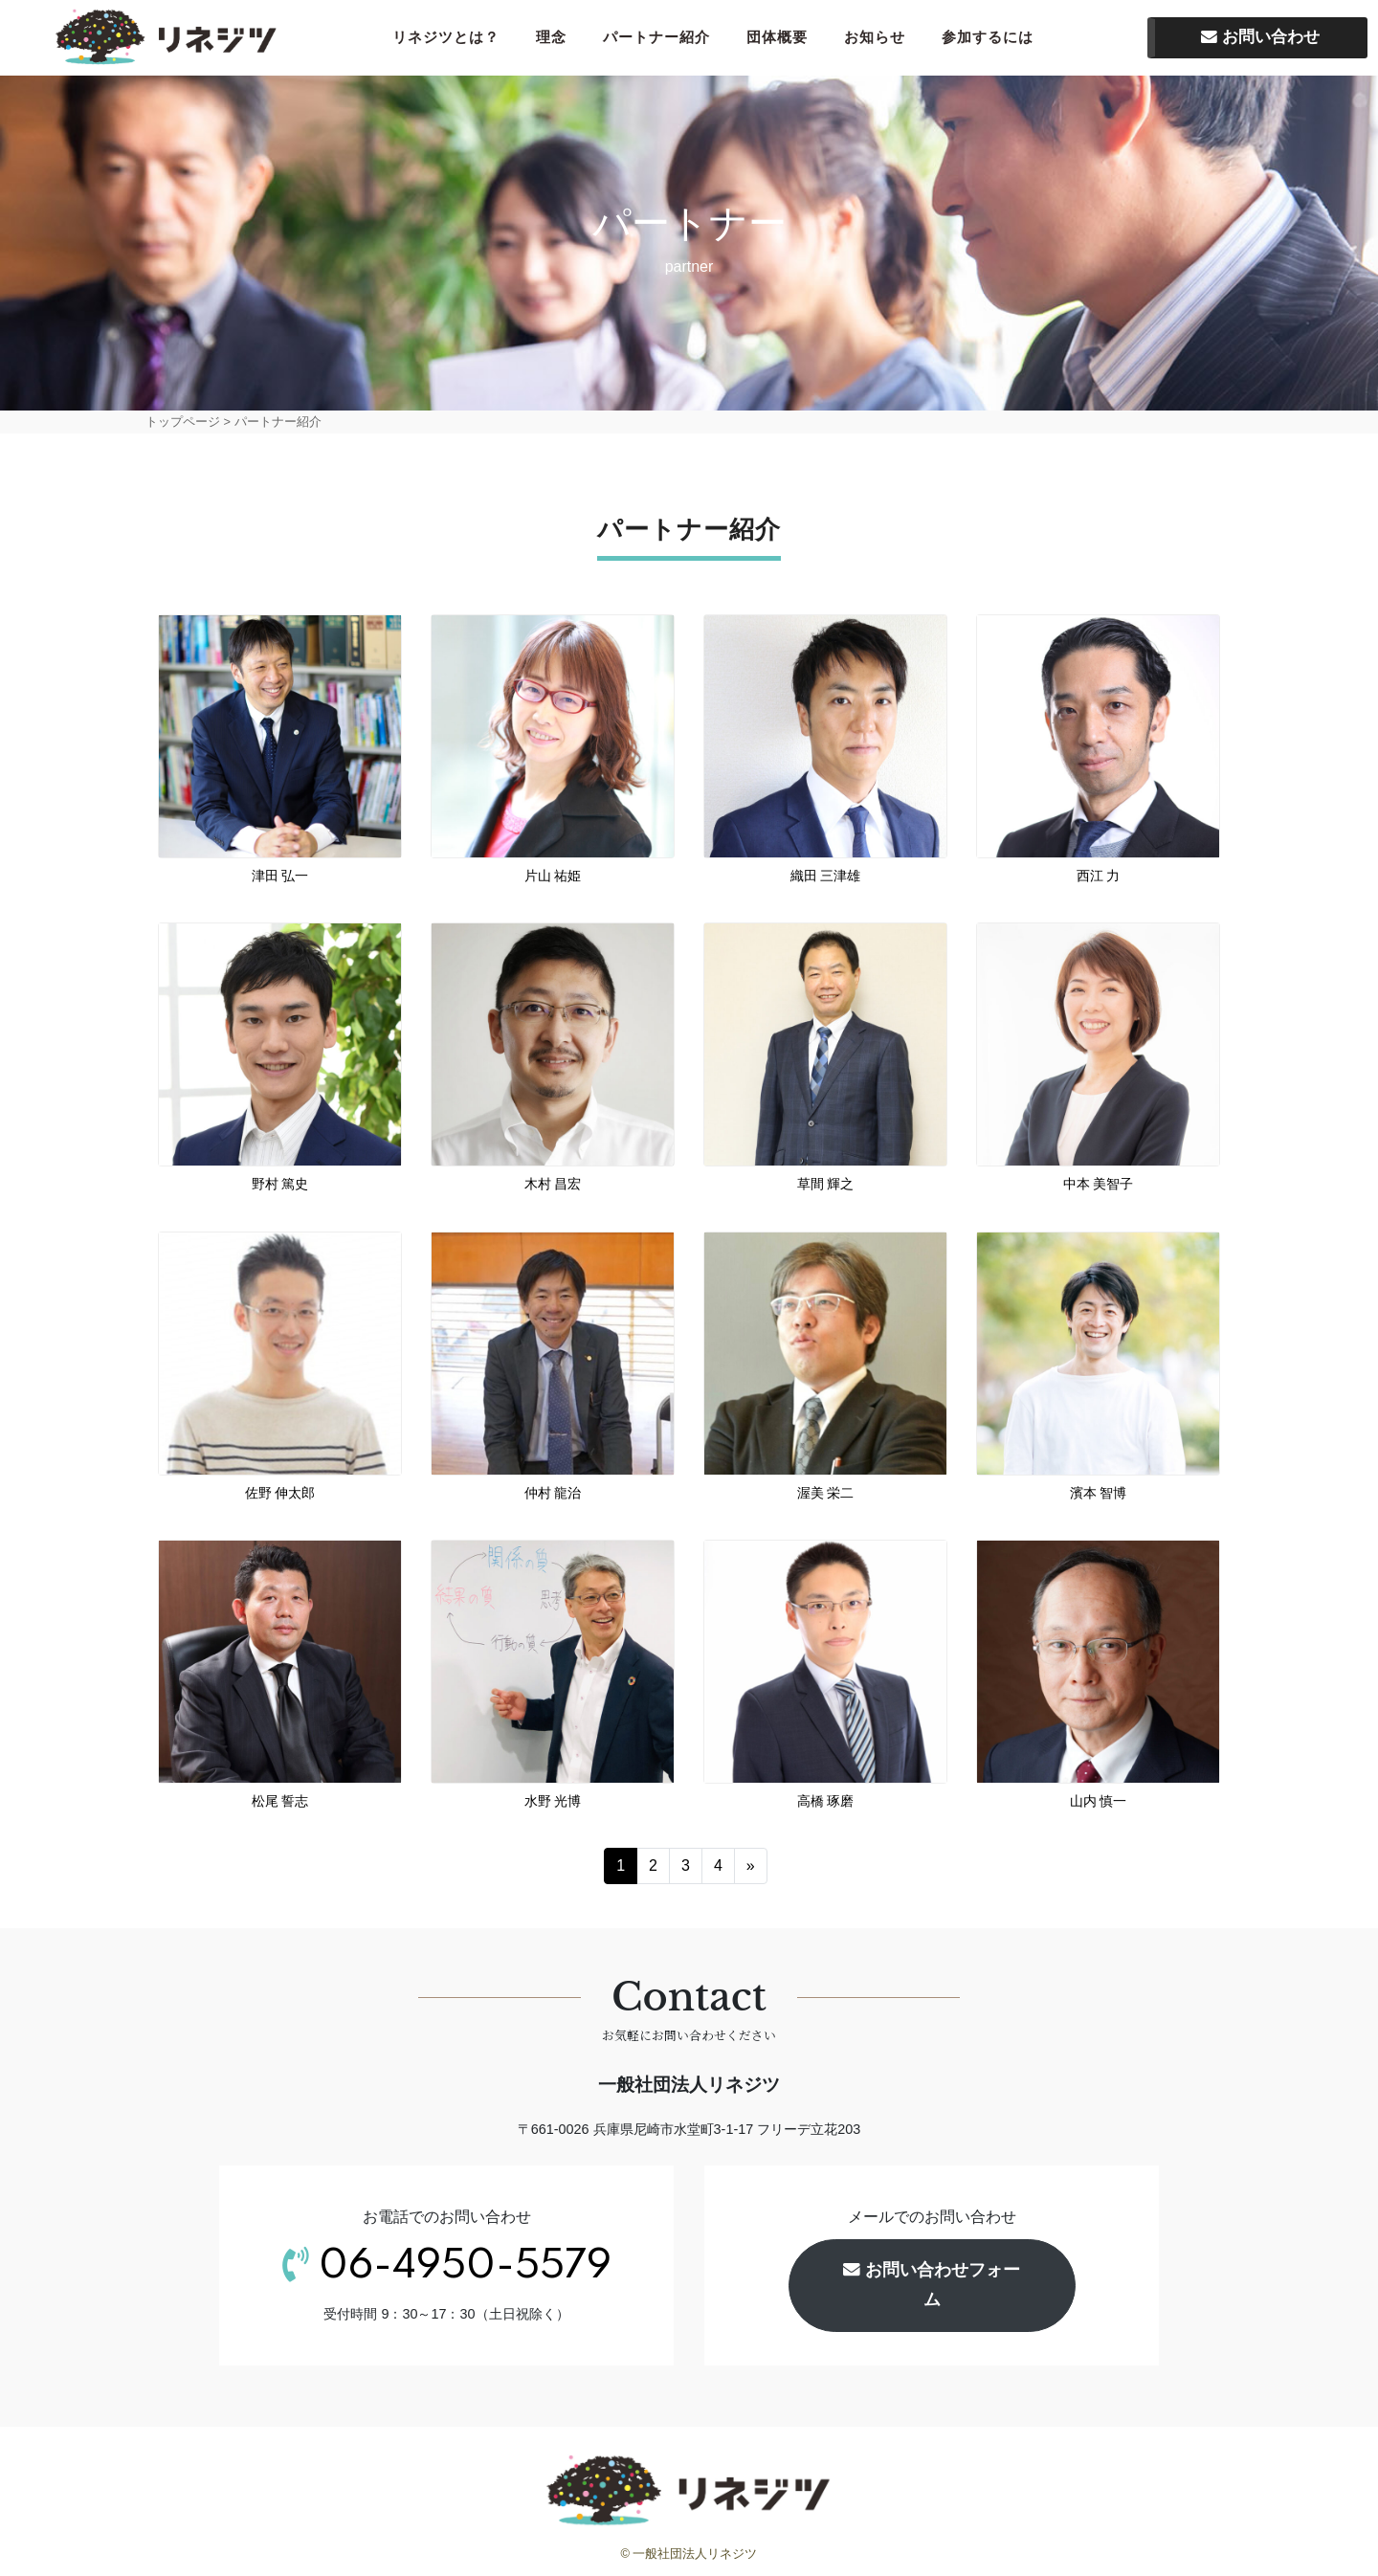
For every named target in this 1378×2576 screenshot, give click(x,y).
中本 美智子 (1098, 1187)
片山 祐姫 (553, 879)
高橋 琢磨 (826, 1803)
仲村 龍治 (553, 1495)
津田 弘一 (280, 879)
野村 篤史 (280, 1187)
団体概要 (782, 39)
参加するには (993, 39)
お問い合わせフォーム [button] (931, 2288)
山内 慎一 (1098, 1803)
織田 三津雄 (825, 879)
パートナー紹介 (662, 39)
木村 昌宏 (553, 1187)
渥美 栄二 (832, 1495)
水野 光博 (553, 1803)
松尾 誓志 (280, 1803)
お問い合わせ (1260, 39)
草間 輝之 (826, 1187)
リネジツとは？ (451, 39)
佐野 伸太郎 (280, 1495)
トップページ (182, 424)
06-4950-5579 (465, 2270)
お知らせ (880, 39)
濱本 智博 (1098, 1495)
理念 (557, 39)
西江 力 (1099, 879)
